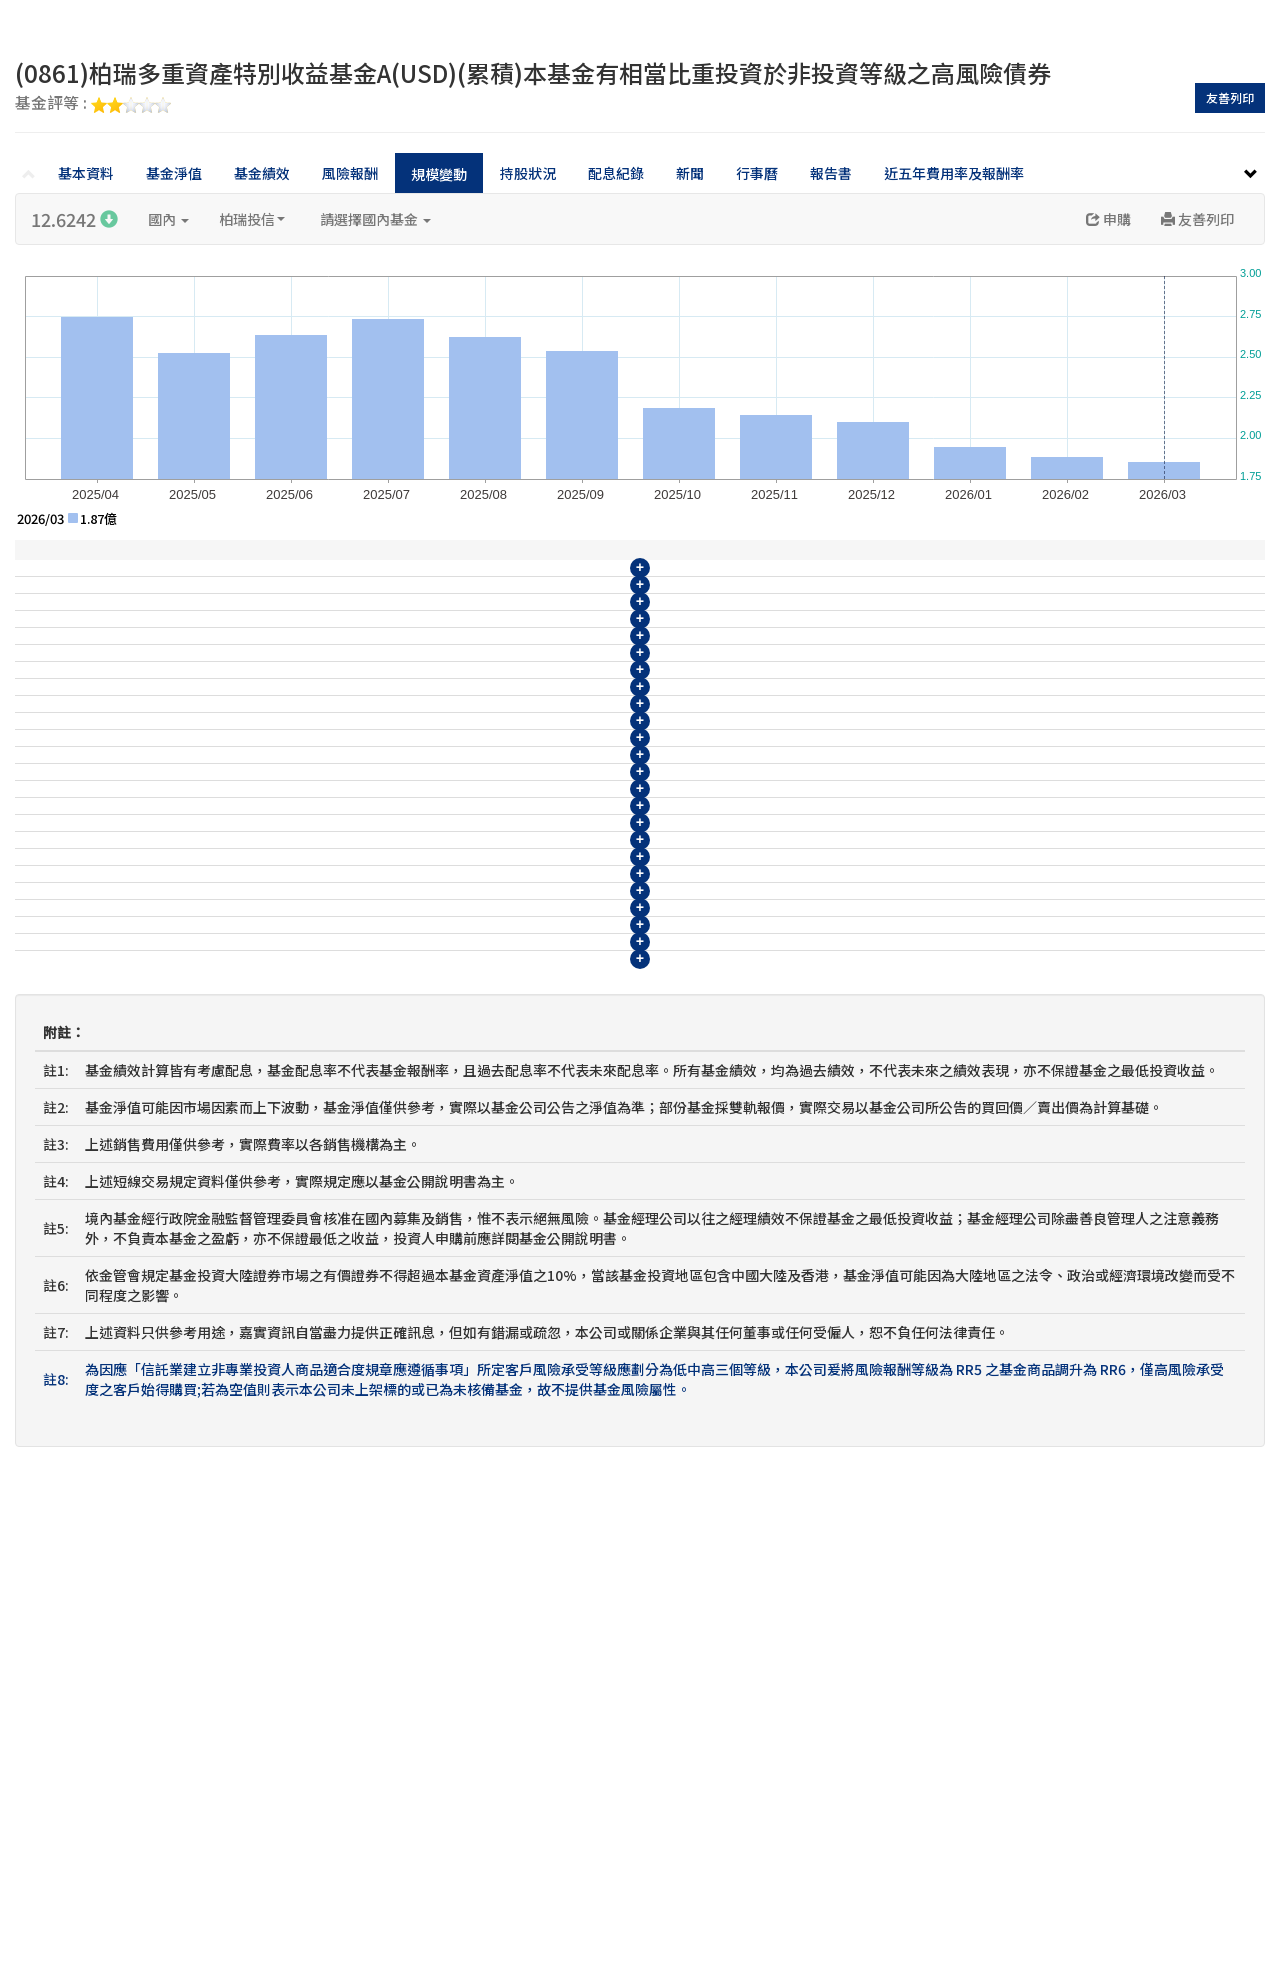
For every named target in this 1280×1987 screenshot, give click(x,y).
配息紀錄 (616, 173)
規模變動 (439, 174)
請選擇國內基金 (375, 219)
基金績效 (262, 173)
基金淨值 (174, 173)
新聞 (690, 173)
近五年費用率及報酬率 (954, 173)
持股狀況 (528, 173)
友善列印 (1230, 97)
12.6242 (74, 219)
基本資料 (86, 173)
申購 (1108, 219)
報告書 (831, 173)
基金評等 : (93, 104)
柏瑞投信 (252, 219)
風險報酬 (350, 173)
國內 (168, 219)
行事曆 (757, 173)
